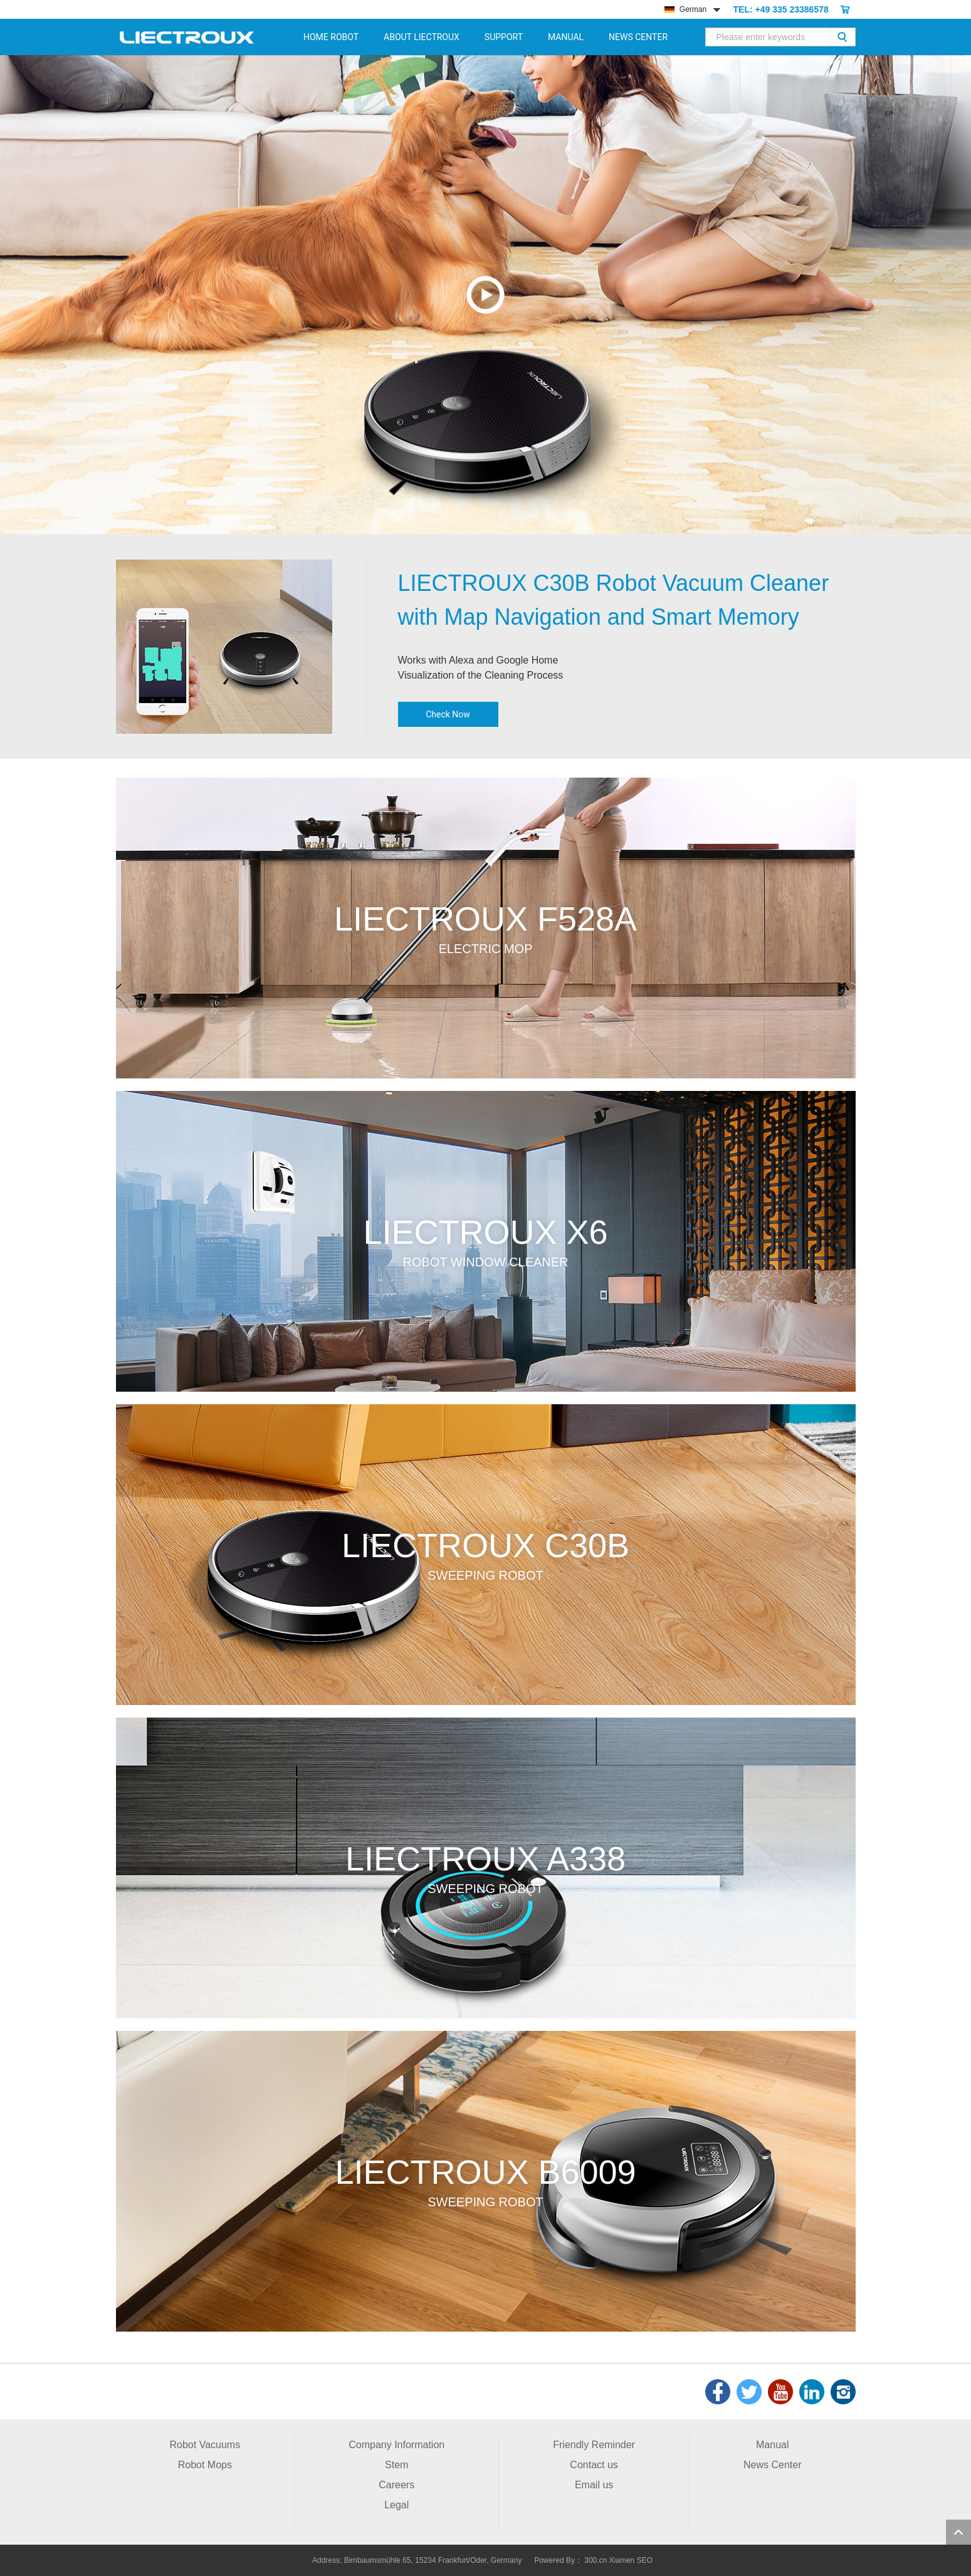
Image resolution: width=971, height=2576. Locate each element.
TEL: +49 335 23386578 (781, 9)
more (486, 928)
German (685, 9)
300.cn (595, 2560)
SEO (645, 2560)
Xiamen (623, 2560)
